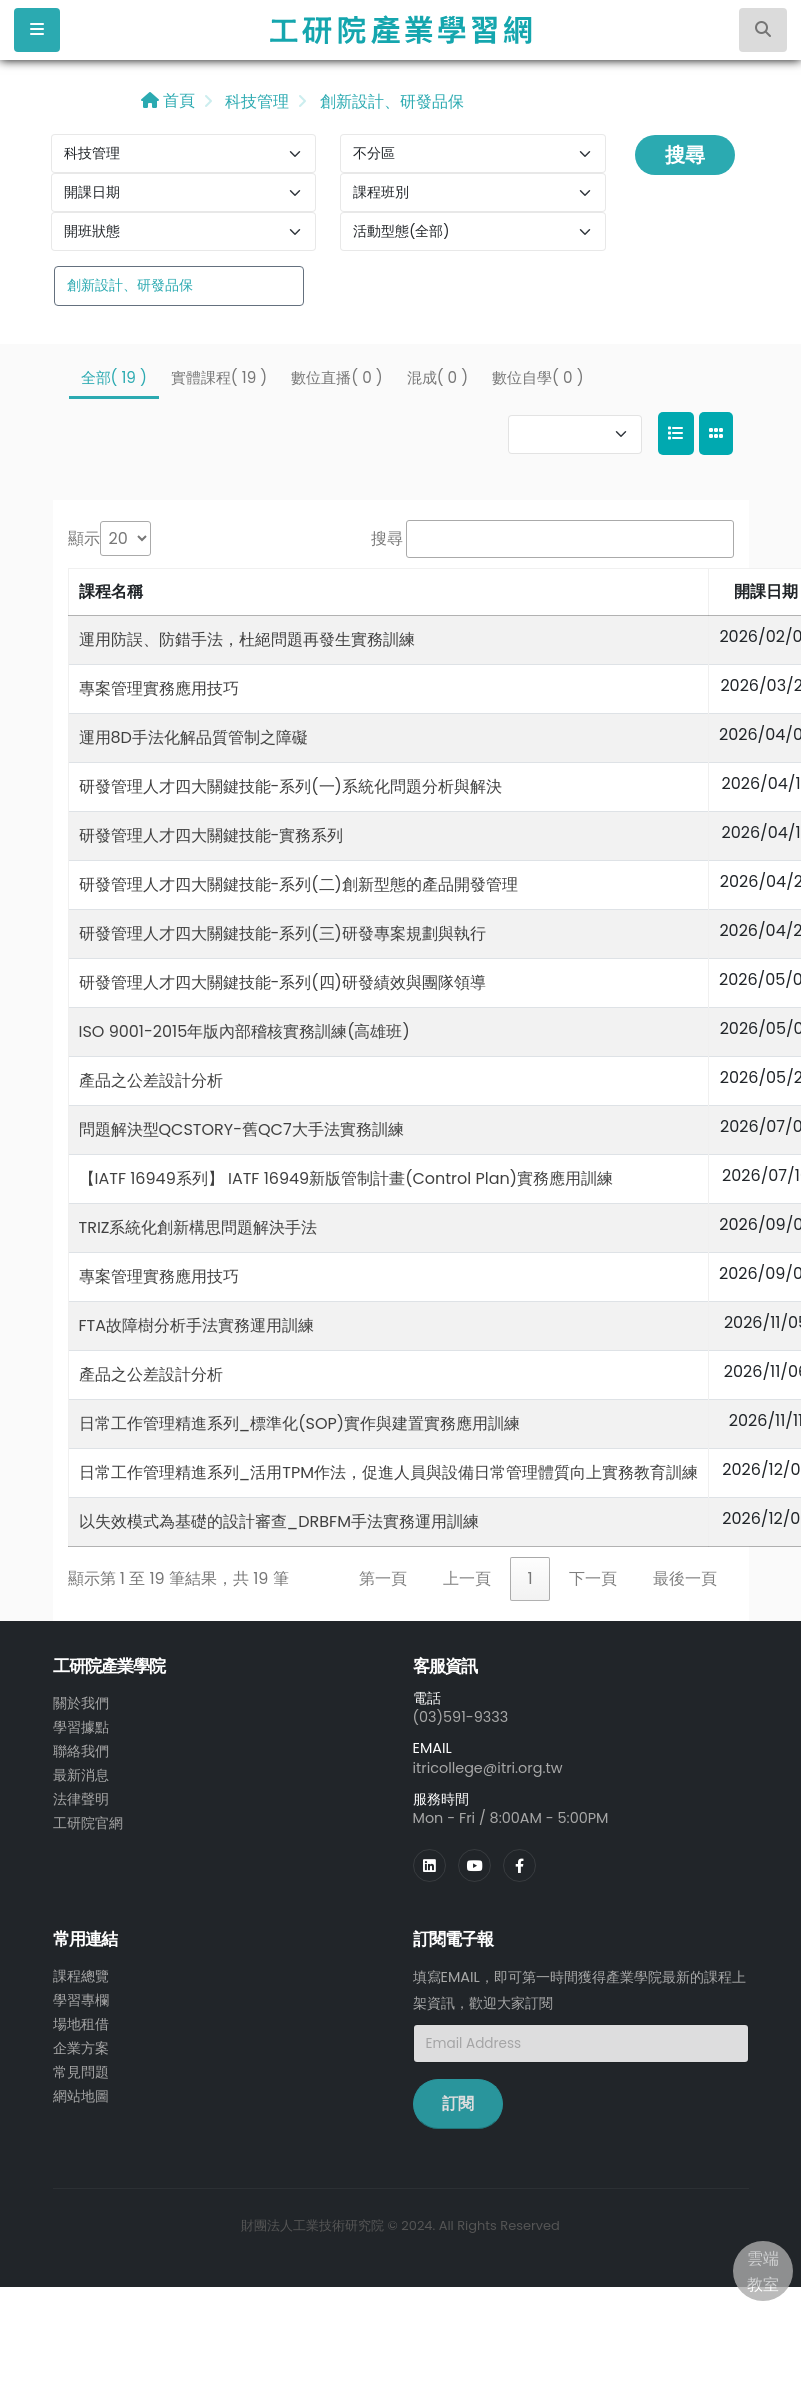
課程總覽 (81, 1976)
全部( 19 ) (114, 377)
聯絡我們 (81, 1751)
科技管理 (255, 101)
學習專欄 (81, 2000)
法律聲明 (81, 1799)
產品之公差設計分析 (151, 1080)
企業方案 (81, 2048)
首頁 (168, 100)
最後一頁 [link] (685, 1578)
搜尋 (685, 155)
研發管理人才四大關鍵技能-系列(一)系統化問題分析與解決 (290, 786)
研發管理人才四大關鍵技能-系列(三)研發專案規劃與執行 (282, 933)
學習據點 (81, 1727)
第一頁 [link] (383, 1578)
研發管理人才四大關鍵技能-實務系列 (211, 835)
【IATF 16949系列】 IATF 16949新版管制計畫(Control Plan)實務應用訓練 (346, 1178)
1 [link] (529, 1578)
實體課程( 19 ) (219, 377)
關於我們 (81, 1703)
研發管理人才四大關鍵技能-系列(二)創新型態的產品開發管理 (298, 884)
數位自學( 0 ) (537, 377)
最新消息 (81, 1775)
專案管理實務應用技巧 (159, 688)
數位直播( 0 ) (336, 377)
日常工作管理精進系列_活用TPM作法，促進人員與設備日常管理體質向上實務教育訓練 (388, 1472)
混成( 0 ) (437, 377)
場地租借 (81, 2024)
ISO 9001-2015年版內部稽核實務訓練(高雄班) (244, 1031)
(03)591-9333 (461, 1717)
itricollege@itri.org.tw (488, 1768)
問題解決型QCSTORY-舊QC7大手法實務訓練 (241, 1129)
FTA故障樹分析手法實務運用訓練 (197, 1325)
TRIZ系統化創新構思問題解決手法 (198, 1227)
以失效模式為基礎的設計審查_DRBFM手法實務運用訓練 (279, 1521)
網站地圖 (81, 2096)
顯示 (84, 538)
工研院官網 (88, 1823)
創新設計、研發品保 (389, 101)
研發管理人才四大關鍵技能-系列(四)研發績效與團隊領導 (282, 982)
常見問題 (81, 2072)
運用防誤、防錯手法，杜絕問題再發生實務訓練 (247, 639)
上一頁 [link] (467, 1578)
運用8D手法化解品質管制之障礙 (193, 737)
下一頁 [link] (593, 1578)
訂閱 (458, 2103)
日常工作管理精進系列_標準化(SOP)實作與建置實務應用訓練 (300, 1423)
